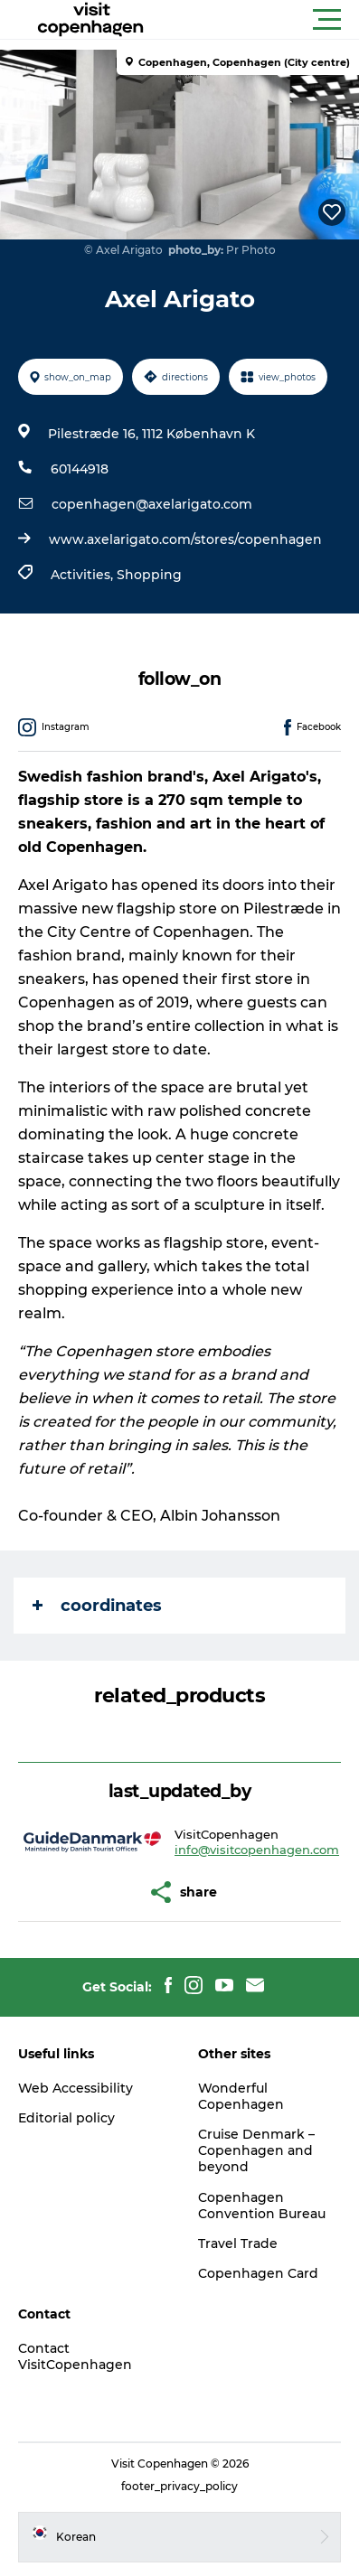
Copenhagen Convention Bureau (262, 2205)
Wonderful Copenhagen (241, 2096)
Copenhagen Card (258, 2273)
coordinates (97, 1606)
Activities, (84, 575)
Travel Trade (238, 2243)
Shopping (149, 575)
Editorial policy (66, 2118)
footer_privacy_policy (179, 2486)
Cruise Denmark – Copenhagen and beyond (256, 2150)
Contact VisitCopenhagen (75, 2356)
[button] (261, 20)
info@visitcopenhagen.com (257, 1849)
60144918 (80, 469)
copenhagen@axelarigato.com (152, 504)
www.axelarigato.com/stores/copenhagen (185, 539)
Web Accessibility (75, 2088)
